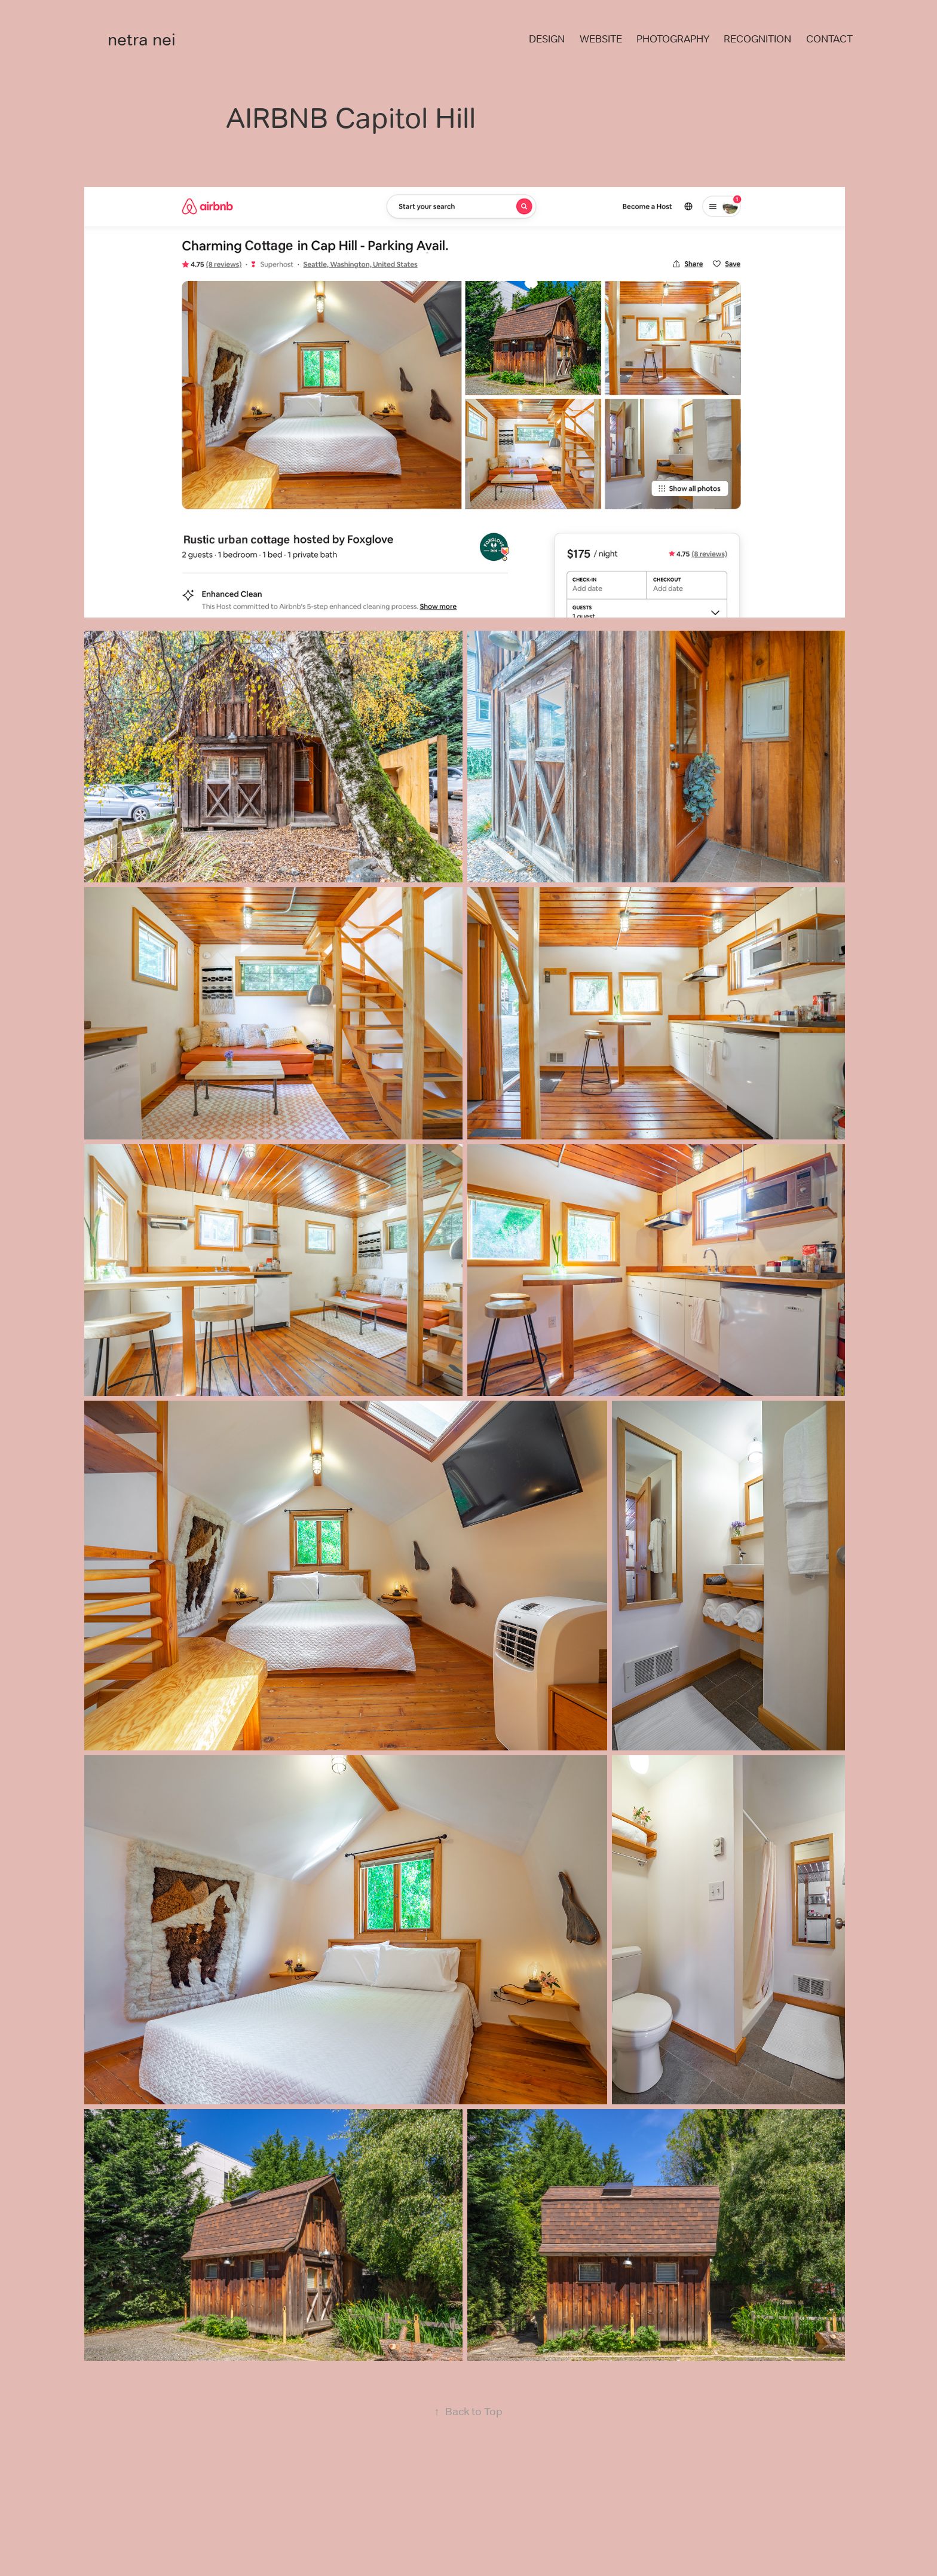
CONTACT (829, 38)
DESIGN (547, 38)
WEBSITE (601, 38)
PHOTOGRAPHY (672, 38)
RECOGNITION (757, 38)
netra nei (142, 39)
